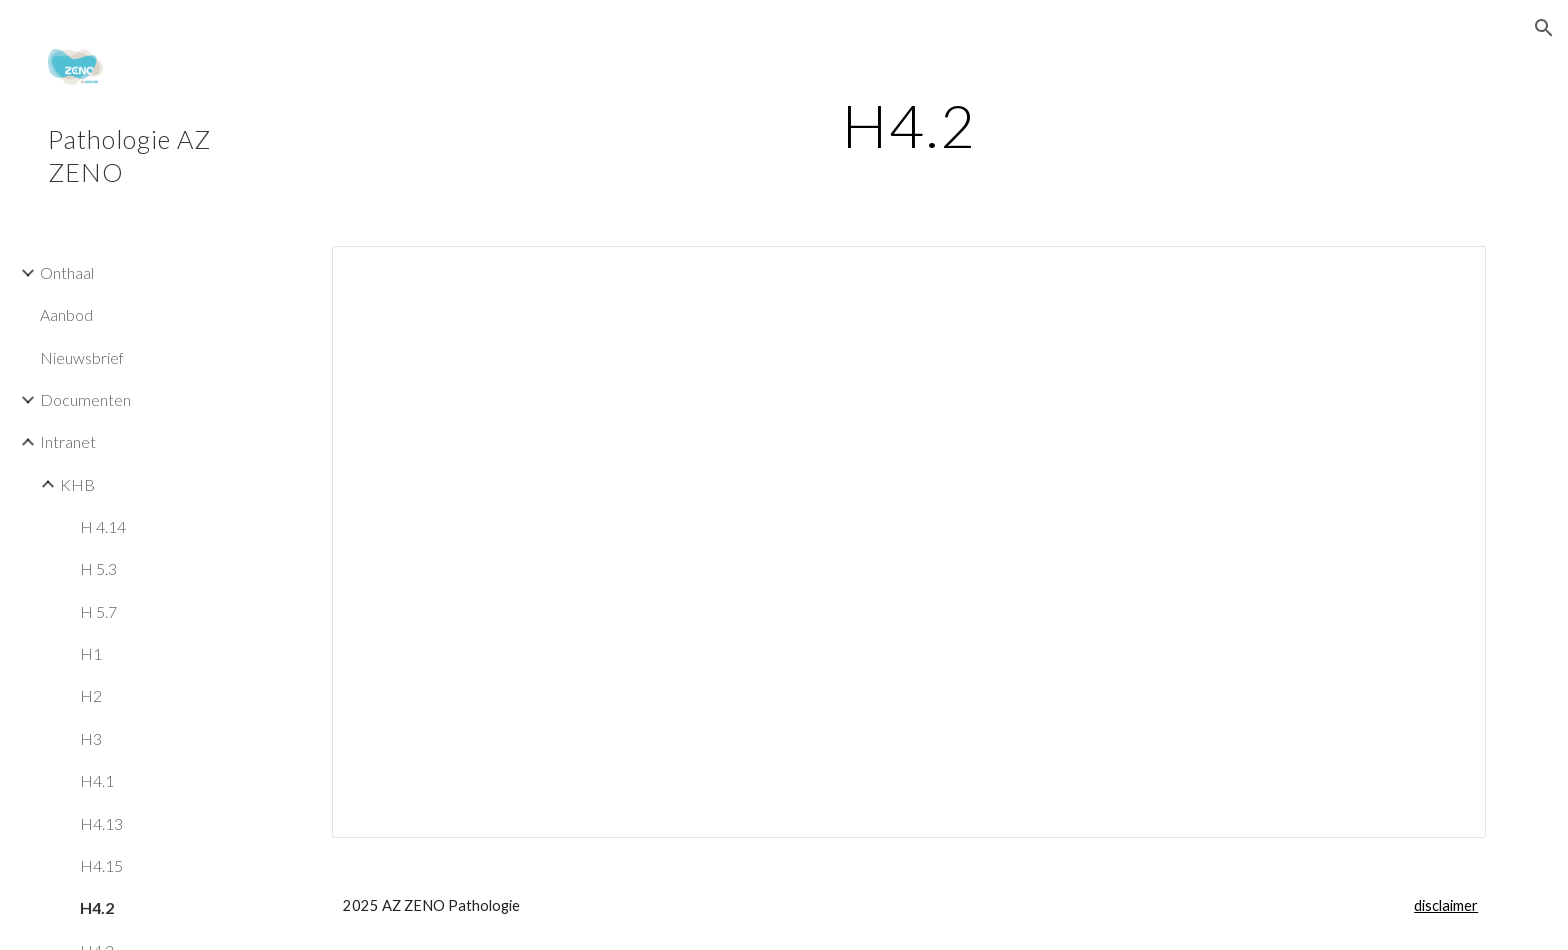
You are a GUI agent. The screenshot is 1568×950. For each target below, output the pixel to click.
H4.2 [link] (97, 907)
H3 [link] (91, 738)
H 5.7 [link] (98, 611)
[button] (1544, 28)
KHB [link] (77, 484)
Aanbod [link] (66, 314)
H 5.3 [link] (98, 568)
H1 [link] (91, 653)
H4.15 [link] (101, 865)
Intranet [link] (68, 441)
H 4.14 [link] (103, 526)
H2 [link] (91, 695)
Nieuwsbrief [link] (82, 357)
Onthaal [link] (67, 272)
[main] (909, 125)
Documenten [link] (85, 399)
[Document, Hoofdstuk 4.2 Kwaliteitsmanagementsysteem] (909, 542)
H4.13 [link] (101, 823)
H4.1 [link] (97, 780)
